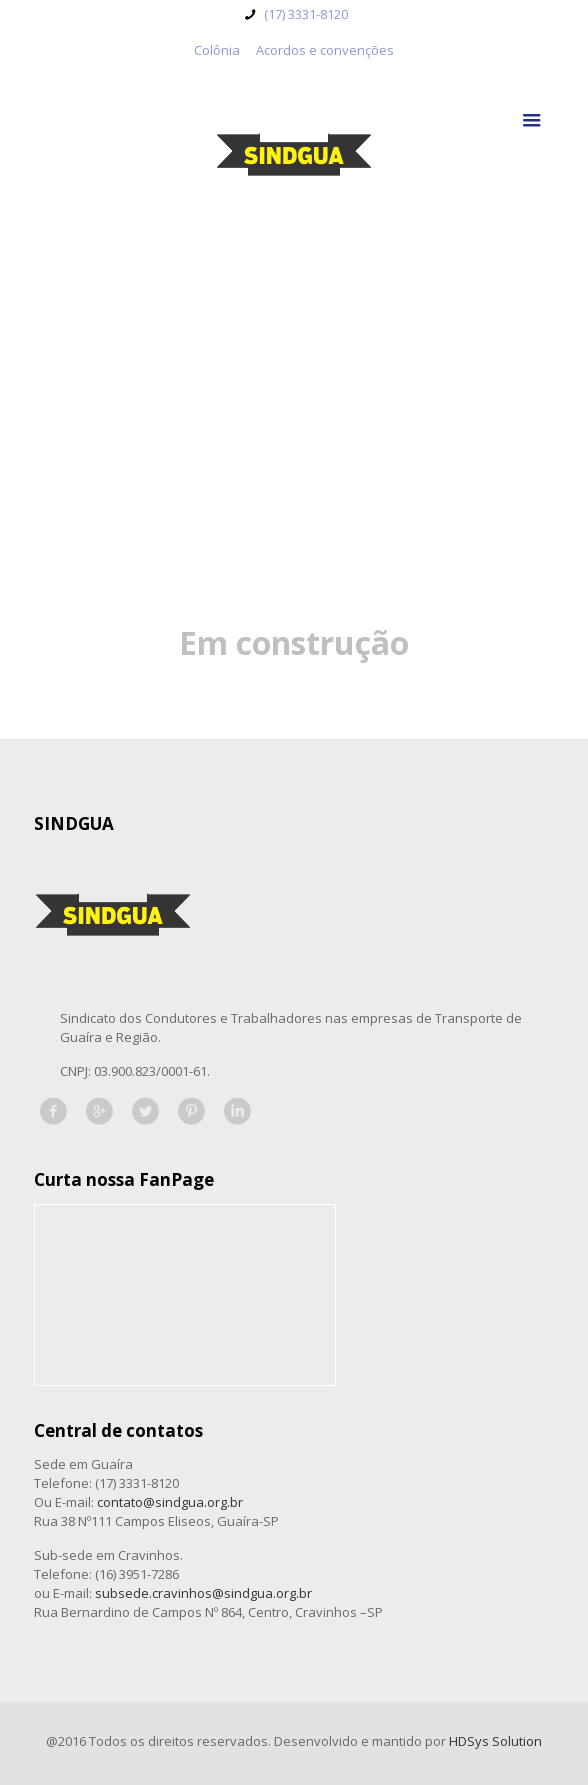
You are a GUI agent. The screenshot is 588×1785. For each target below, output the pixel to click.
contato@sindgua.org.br (170, 1502)
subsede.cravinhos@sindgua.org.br (203, 1593)
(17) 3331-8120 (304, 14)
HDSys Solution (495, 1741)
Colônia (217, 50)
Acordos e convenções (325, 50)
